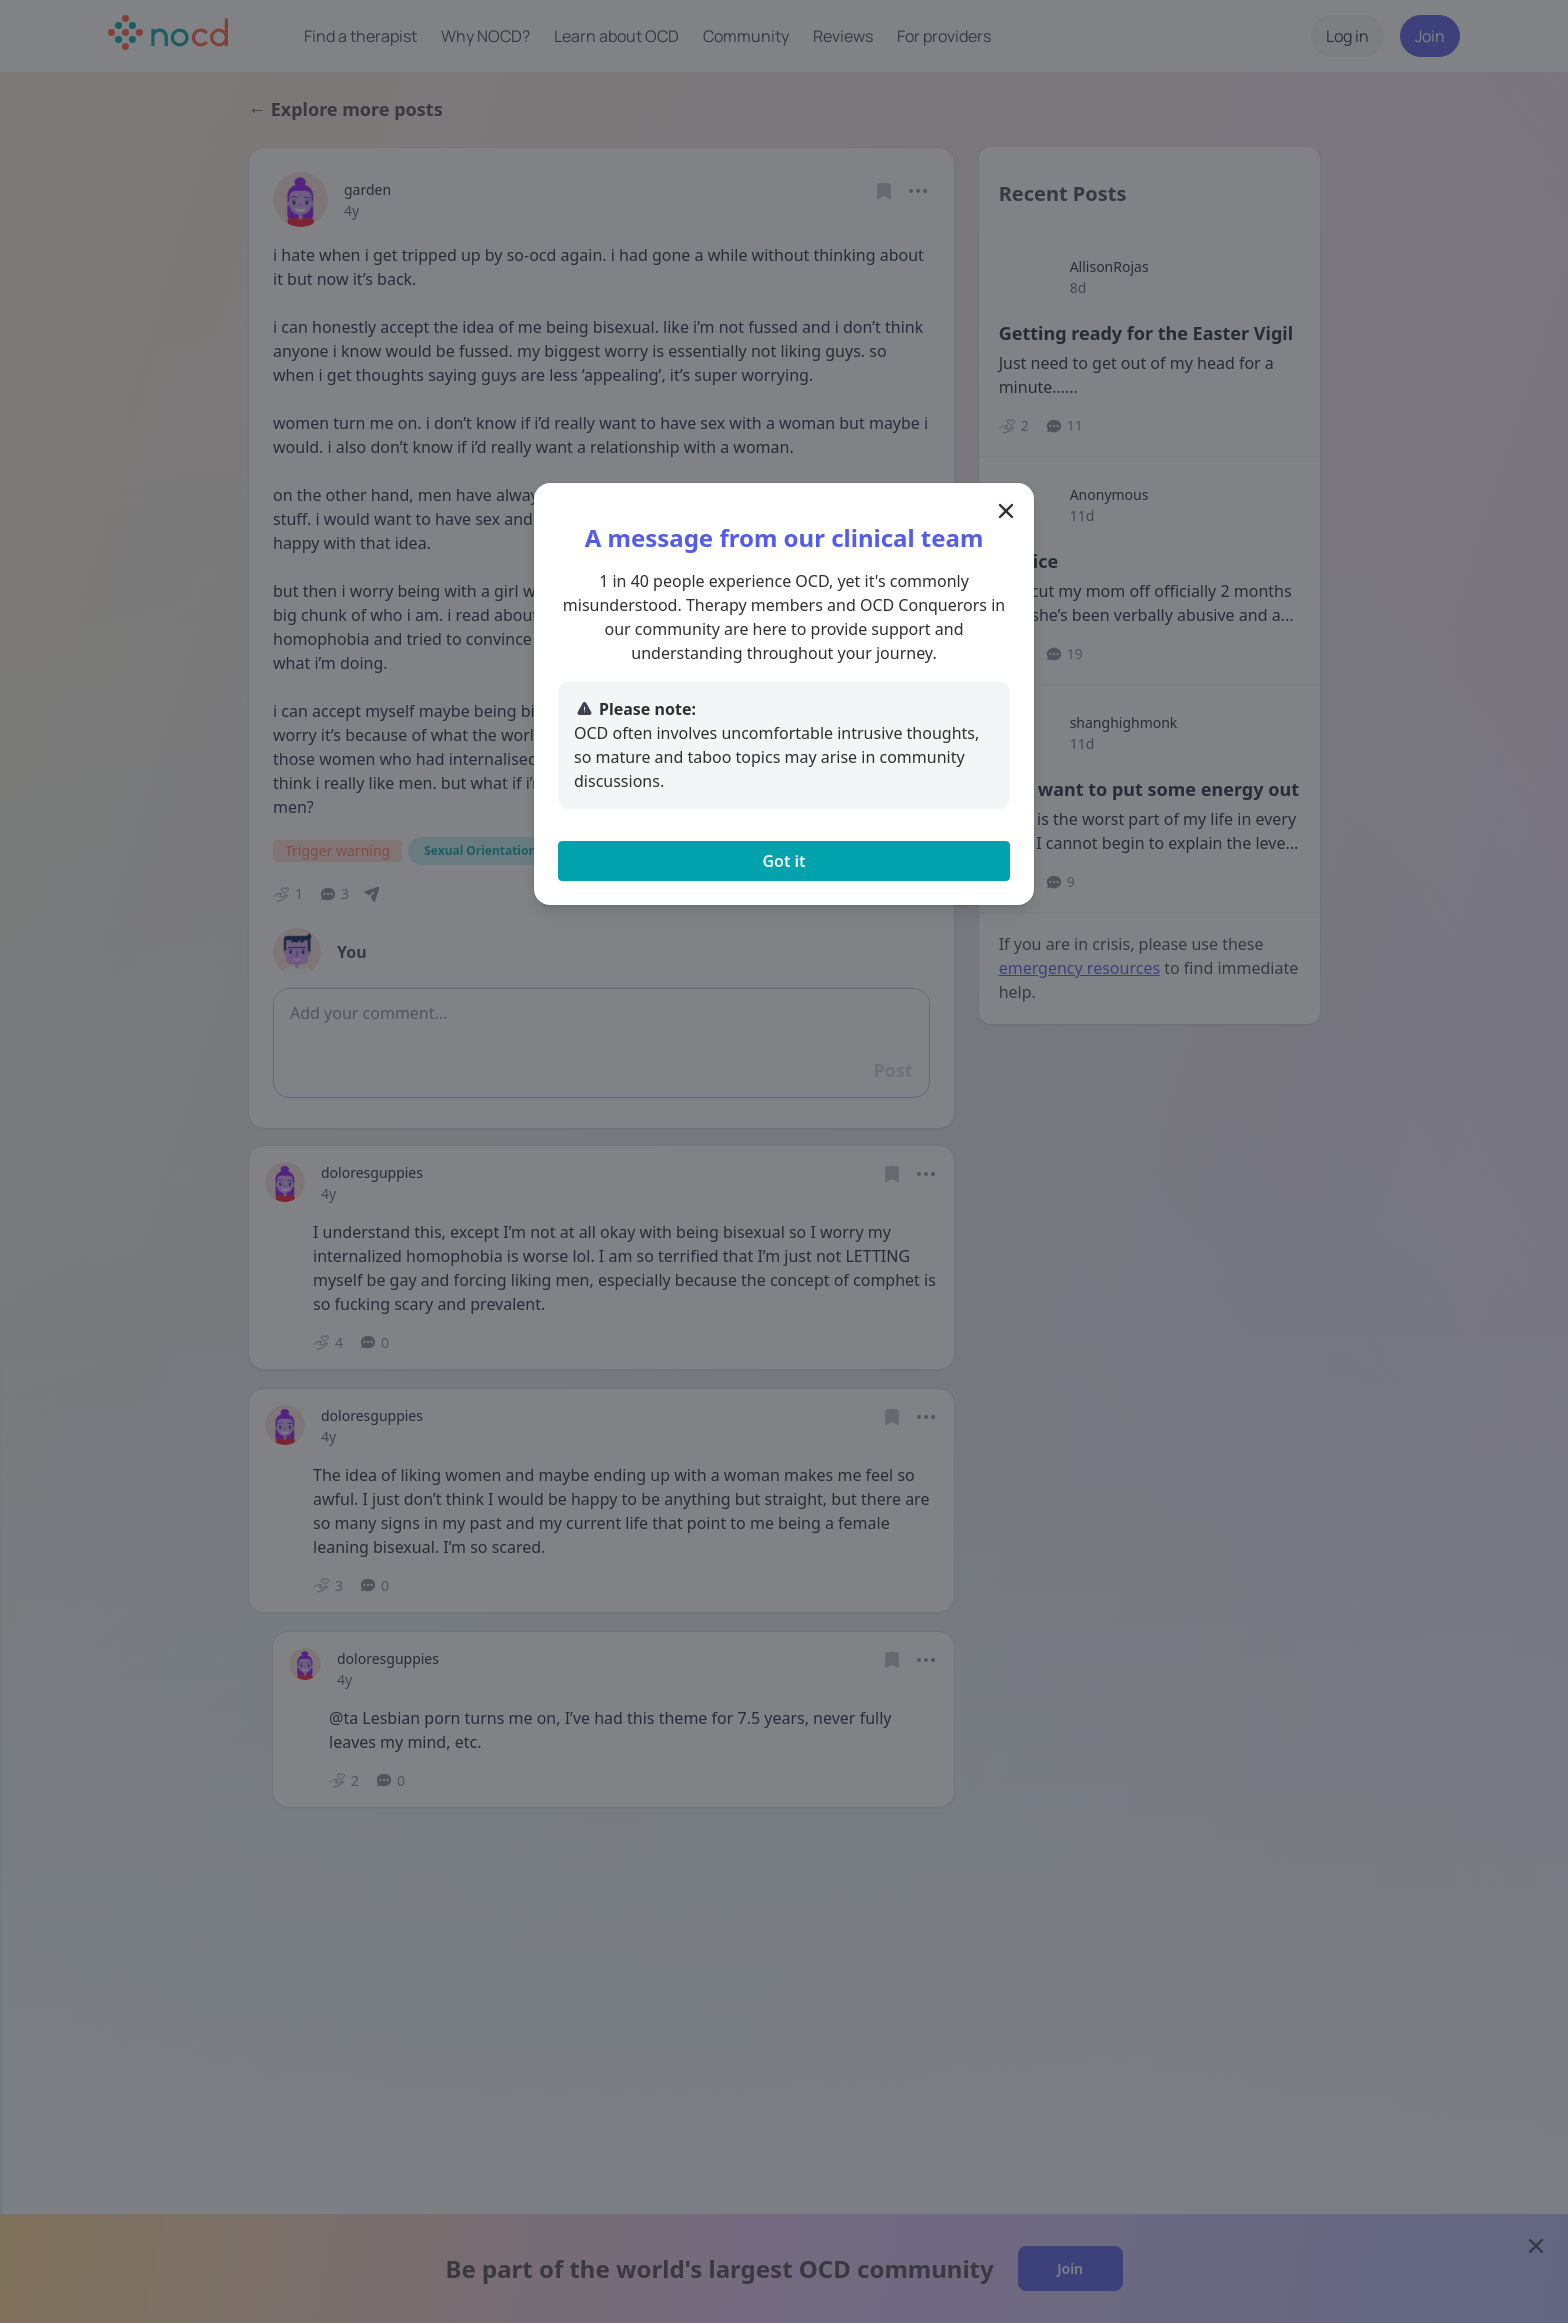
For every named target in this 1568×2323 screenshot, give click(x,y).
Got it (783, 861)
